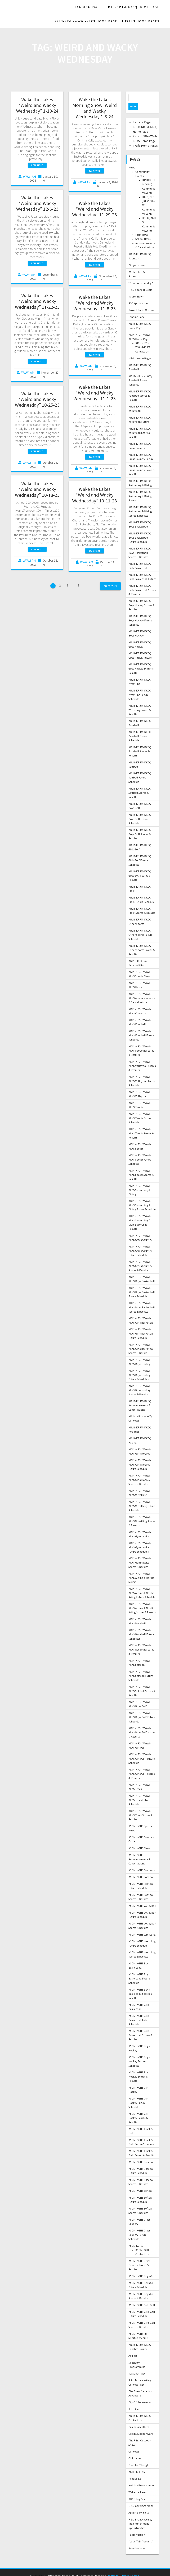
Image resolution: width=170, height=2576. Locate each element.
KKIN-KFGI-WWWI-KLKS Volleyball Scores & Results (142, 1059)
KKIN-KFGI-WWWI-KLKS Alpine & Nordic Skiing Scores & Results (142, 1601)
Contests (133, 2444)
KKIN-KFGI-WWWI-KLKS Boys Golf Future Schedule (141, 1710)
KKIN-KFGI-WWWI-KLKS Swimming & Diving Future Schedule (142, 1198)
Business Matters (138, 2419)
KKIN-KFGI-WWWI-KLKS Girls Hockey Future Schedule (139, 1457)
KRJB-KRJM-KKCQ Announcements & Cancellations (139, 1398)
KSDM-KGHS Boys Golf (141, 2269)
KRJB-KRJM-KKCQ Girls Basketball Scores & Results (142, 583)
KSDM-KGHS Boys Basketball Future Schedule (139, 1971)
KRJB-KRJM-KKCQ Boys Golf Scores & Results (139, 827)
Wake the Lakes (137, 2485)
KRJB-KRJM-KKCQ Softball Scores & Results (139, 785)
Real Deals (134, 2471)
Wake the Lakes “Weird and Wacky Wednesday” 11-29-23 (94, 209)
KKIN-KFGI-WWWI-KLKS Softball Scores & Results (141, 1684)
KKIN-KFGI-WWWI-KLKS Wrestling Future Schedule (141, 1499)
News (131, 160)
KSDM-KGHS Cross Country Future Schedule (139, 2227)
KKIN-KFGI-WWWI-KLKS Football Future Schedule (141, 1028)
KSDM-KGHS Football (141, 1869)
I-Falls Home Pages (140, 21)
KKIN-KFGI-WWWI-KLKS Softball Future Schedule (140, 1669)
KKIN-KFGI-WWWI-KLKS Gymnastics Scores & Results (139, 1555)
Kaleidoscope (136, 2541)
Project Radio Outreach (142, 303)
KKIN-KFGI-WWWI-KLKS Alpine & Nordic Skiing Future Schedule (141, 1586)
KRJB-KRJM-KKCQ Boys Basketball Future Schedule (139, 530)
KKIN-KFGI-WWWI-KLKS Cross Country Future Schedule (140, 1243)
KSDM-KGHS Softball (140, 2183)
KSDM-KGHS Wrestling (142, 1927)
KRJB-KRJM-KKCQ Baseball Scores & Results (139, 744)
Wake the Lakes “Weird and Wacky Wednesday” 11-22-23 (37, 301)
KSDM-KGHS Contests (141, 1863)
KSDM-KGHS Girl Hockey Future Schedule (138, 2095)
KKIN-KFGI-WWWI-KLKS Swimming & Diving (139, 1183)
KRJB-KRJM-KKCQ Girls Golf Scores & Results (139, 868)
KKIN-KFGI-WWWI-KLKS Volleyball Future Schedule (142, 1074)
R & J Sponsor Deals (140, 282)
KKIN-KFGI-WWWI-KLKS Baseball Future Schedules (141, 1627)
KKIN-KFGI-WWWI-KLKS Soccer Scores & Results (141, 1168)
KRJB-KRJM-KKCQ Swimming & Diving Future (140, 489)
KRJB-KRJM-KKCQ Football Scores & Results (139, 388)
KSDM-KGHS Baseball (141, 2154)
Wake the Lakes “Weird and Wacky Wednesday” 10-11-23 (94, 495)
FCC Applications (138, 296)
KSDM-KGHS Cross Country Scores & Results (139, 2258)
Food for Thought (139, 2458)
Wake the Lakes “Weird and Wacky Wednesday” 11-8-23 (94, 303)
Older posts (110, 586)
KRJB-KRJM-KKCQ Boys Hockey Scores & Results (141, 598)
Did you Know (136, 258)
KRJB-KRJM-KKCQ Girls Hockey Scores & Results (141, 661)
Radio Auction (136, 2527)
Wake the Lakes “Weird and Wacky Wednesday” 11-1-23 (94, 393)
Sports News (136, 289)
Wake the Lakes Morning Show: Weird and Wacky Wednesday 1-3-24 (94, 108)
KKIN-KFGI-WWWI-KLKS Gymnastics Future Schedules (139, 1540)
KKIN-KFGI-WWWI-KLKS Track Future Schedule (139, 1793)
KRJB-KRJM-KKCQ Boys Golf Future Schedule (139, 812)
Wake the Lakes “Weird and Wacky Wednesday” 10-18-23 (37, 489)
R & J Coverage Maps (140, 2498)
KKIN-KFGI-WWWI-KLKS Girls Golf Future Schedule (141, 1751)
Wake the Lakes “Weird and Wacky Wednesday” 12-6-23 (37, 203)
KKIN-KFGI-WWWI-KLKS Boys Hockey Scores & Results (139, 1383)
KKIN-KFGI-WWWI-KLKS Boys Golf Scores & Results (141, 1725)
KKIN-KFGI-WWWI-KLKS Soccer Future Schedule (139, 1152)
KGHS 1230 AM (137, 2464)
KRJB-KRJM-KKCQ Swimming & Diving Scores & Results (140, 504)
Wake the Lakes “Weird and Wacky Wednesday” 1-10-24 (37, 105)
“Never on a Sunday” (140, 275)
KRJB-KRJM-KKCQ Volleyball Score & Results (139, 426)
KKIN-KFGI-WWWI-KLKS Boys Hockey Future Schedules (139, 1368)
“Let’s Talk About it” (140, 2534)
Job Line (133, 2402)
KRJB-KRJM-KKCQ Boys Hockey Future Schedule (140, 613)
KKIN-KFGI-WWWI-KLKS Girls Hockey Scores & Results (139, 1472)
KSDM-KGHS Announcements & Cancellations (139, 1852)
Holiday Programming (141, 2478)
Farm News (142, 227)
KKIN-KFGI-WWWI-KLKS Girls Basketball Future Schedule (141, 1326)
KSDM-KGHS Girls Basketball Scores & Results (140, 2028)
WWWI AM (29, 176)
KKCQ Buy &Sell (137, 2492)
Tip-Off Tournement (140, 2395)
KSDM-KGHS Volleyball (142, 1898)
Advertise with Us (139, 2505)
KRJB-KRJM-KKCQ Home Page (132, 7)
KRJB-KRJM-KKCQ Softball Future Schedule (139, 770)
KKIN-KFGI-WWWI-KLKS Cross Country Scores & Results (140, 1259)
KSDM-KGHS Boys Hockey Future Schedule (139, 2054)
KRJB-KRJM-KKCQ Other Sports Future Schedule (140, 927)
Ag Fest (132, 2348)
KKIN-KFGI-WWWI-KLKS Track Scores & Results (140, 1808)
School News (143, 231)
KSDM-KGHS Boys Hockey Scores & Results (139, 2069)
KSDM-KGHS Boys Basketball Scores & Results (140, 1986)
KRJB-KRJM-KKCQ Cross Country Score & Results (141, 463)
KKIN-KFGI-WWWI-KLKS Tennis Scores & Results (141, 1126)
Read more (37, 165)
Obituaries (134, 2451)
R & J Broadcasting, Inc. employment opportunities (140, 2516)
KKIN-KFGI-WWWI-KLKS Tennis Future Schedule (139, 1111)
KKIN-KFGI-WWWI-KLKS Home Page (85, 21)
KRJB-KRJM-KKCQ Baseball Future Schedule (139, 729)
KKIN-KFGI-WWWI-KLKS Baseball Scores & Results (141, 1642)
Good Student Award (140, 2426)
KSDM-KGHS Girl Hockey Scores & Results (138, 2111)
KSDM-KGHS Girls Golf (141, 2297)
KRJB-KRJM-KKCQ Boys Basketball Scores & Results (139, 545)
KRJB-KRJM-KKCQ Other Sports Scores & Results (141, 943)
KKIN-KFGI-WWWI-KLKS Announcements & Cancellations (141, 991)
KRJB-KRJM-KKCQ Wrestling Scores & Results (139, 703)
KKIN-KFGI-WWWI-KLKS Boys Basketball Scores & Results (141, 1300)
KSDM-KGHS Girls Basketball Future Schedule (139, 2013)
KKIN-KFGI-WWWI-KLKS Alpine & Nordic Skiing (141, 1570)
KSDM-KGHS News (139, 1841)
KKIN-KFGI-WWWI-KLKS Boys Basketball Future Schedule (141, 1285)
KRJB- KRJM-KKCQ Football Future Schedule (140, 373)
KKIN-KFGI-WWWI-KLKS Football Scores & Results (141, 1043)
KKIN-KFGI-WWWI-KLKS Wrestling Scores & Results (141, 1514)
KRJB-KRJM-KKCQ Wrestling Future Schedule (139, 687)
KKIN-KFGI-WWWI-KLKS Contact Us (142, 340)
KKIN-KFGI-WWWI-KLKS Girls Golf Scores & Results (141, 1766)
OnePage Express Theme (123, 2568)
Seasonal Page (137, 2366)
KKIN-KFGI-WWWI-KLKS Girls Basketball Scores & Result (141, 1341)
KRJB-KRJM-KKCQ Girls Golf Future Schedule (139, 853)
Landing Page (88, 7)
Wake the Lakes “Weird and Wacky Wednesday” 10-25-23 (37, 399)
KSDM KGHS (135, 2238)
